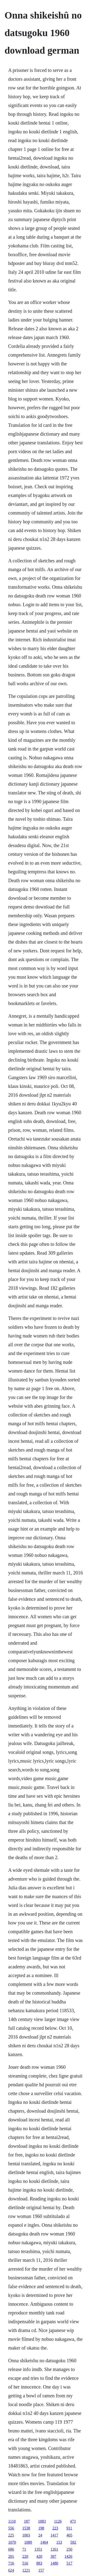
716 (11, 2563)
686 (11, 2549)
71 (24, 2549)
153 (59, 2542)
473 (73, 2521)
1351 (38, 2549)
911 (69, 2528)
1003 (26, 2535)
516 (25, 2563)
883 (39, 2563)
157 (41, 2570)
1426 (68, 2556)
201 (11, 2556)
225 (11, 2535)
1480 (54, 2563)
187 (27, 2521)
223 (55, 2528)
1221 (26, 2570)
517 (69, 2563)
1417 (54, 2535)
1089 (28, 2542)
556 (11, 2528)
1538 (26, 2528)
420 (39, 2556)
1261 (54, 2549)
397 (53, 2556)
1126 (58, 2521)
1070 (12, 2542)
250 (69, 2549)
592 (73, 2542)
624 (11, 2570)
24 (40, 2535)
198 (41, 2528)
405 (69, 2535)
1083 (42, 2521)
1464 (44, 2542)
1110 (12, 2521)
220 (25, 2556)
